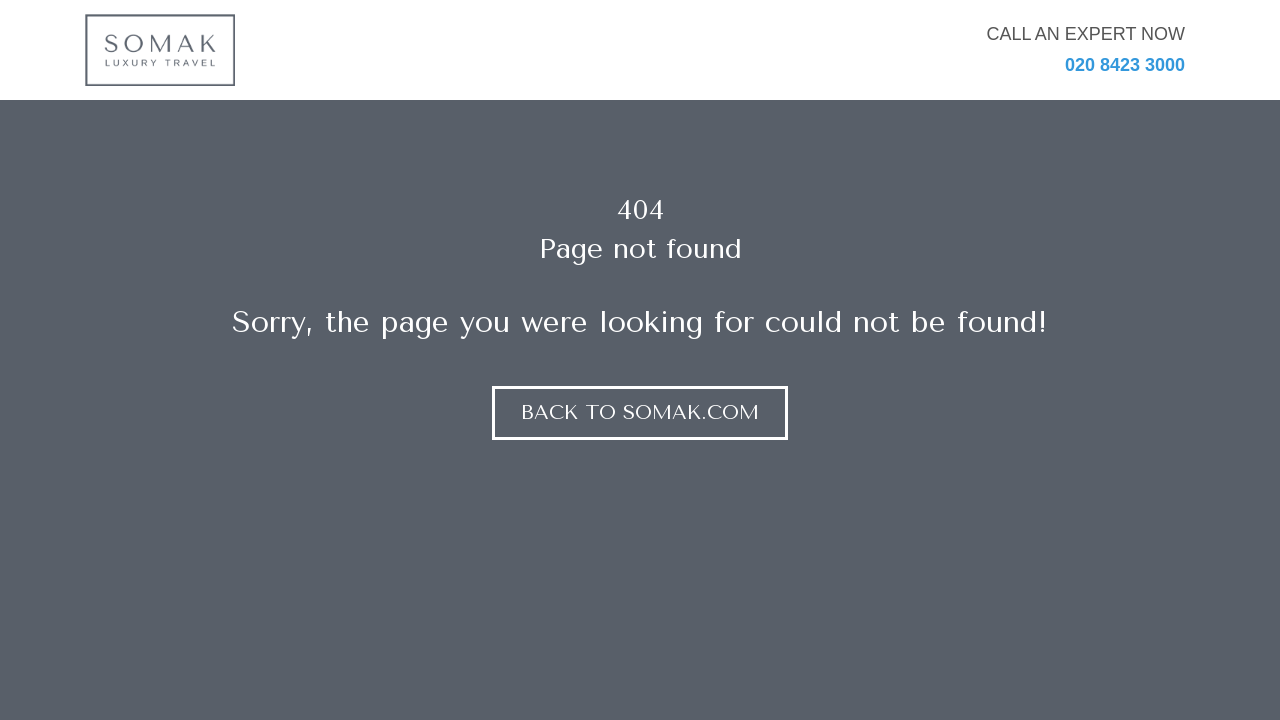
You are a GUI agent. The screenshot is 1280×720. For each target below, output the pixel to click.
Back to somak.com (640, 412)
